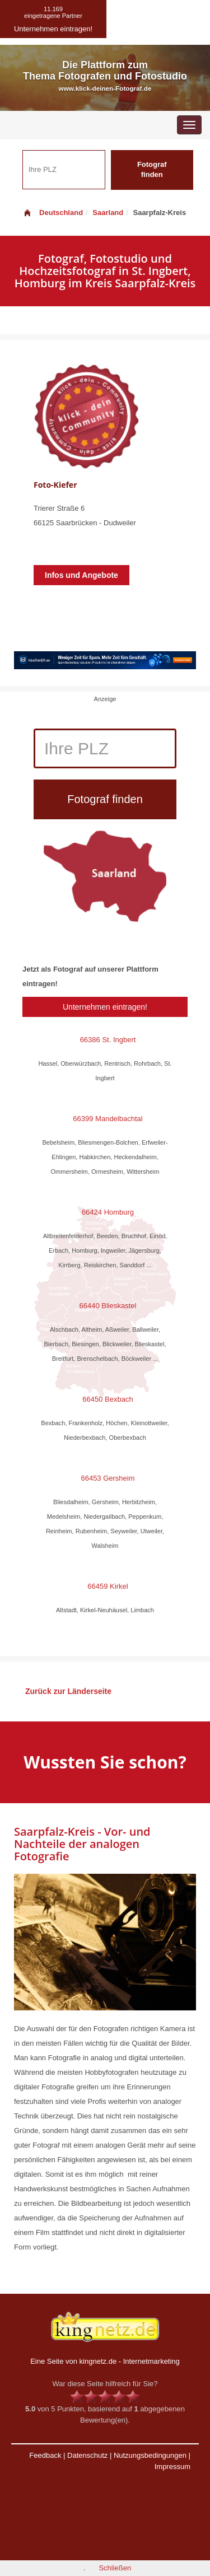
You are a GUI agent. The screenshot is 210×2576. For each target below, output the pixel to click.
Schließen (115, 2568)
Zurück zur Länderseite (68, 1691)
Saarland (107, 212)
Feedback (45, 2455)
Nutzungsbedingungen (150, 2455)
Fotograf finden (152, 169)
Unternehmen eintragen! (105, 1006)
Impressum (172, 2466)
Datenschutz (87, 2455)
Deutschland (52, 212)
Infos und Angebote (81, 575)
